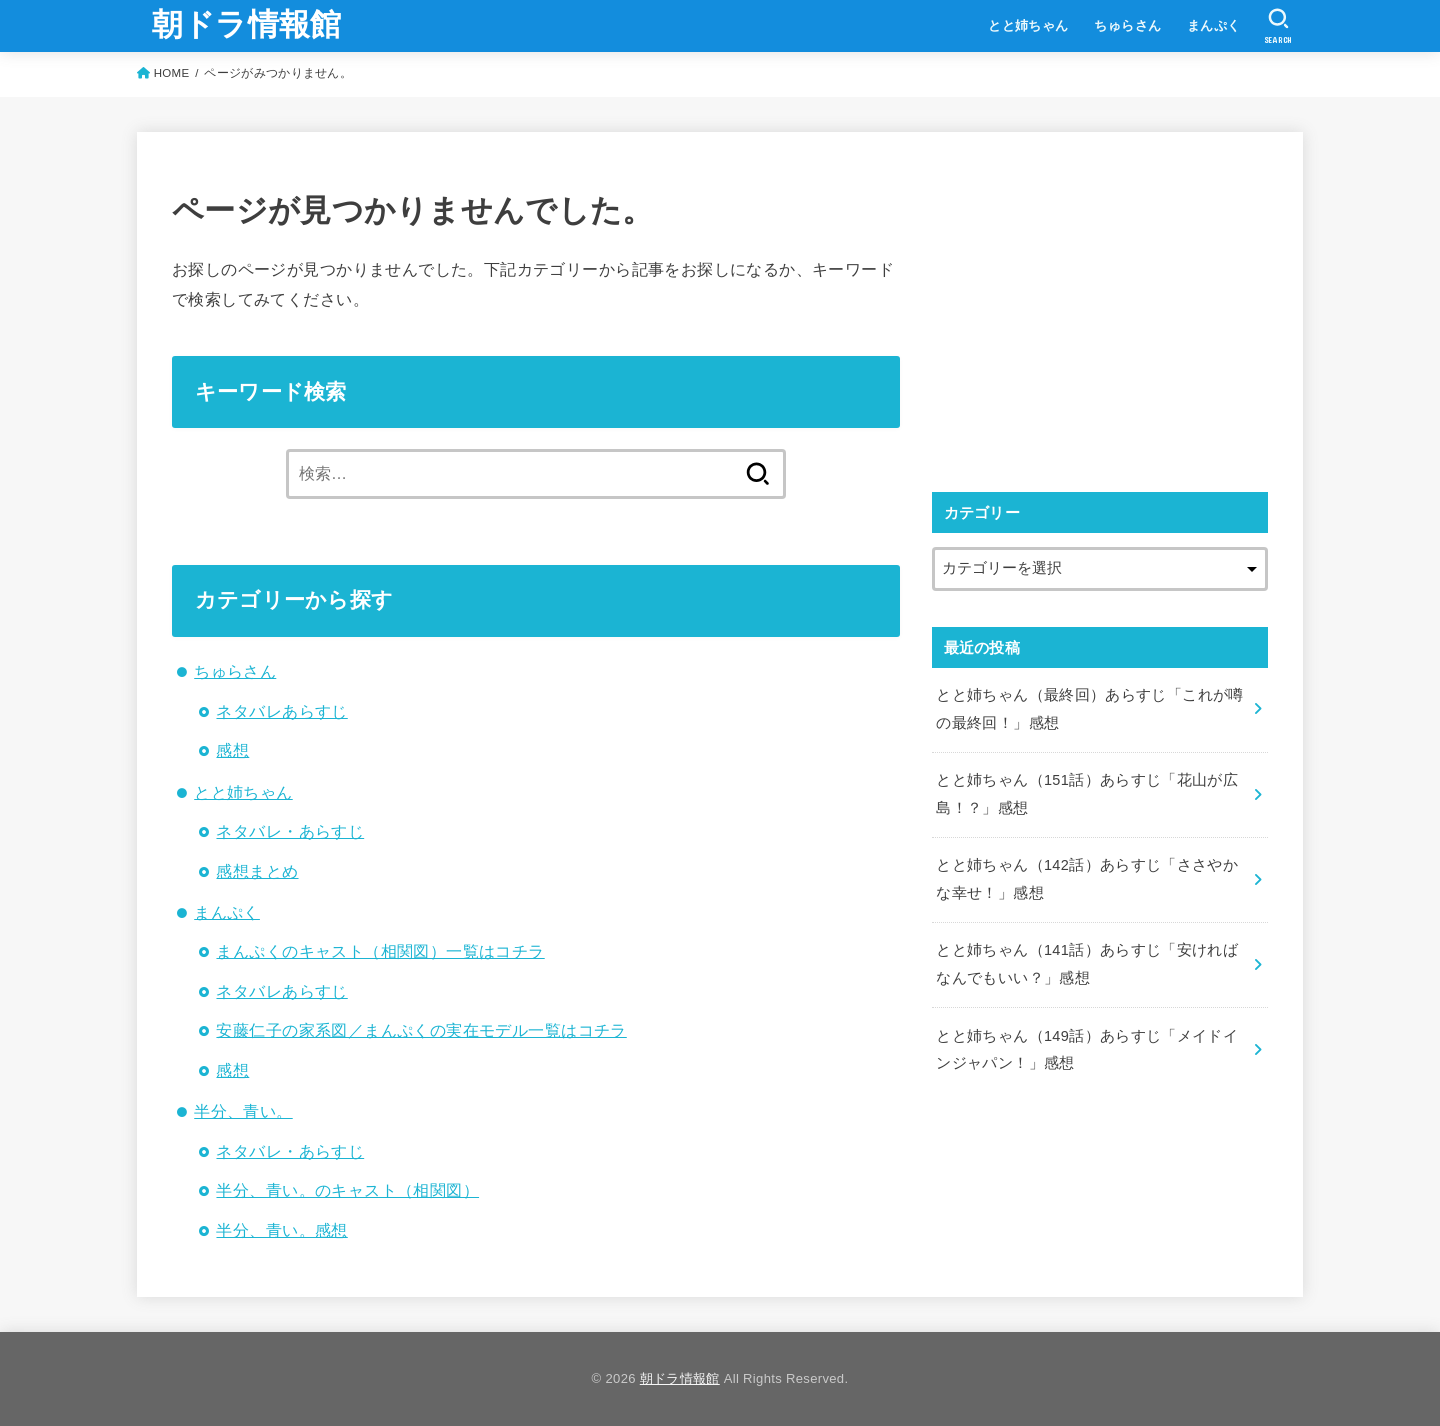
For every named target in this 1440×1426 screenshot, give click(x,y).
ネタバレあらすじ (281, 711)
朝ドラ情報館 (247, 24)
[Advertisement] (1100, 307)
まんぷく (1214, 25)
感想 (232, 750)
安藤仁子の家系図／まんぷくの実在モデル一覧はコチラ (421, 1030)
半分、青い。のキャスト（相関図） (347, 1190)
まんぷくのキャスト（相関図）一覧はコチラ (380, 951)
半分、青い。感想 (281, 1230)
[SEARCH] (1278, 26)
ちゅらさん (1127, 25)
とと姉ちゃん (1028, 25)
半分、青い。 (243, 1111)
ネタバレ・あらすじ (290, 831)
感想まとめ (257, 871)
